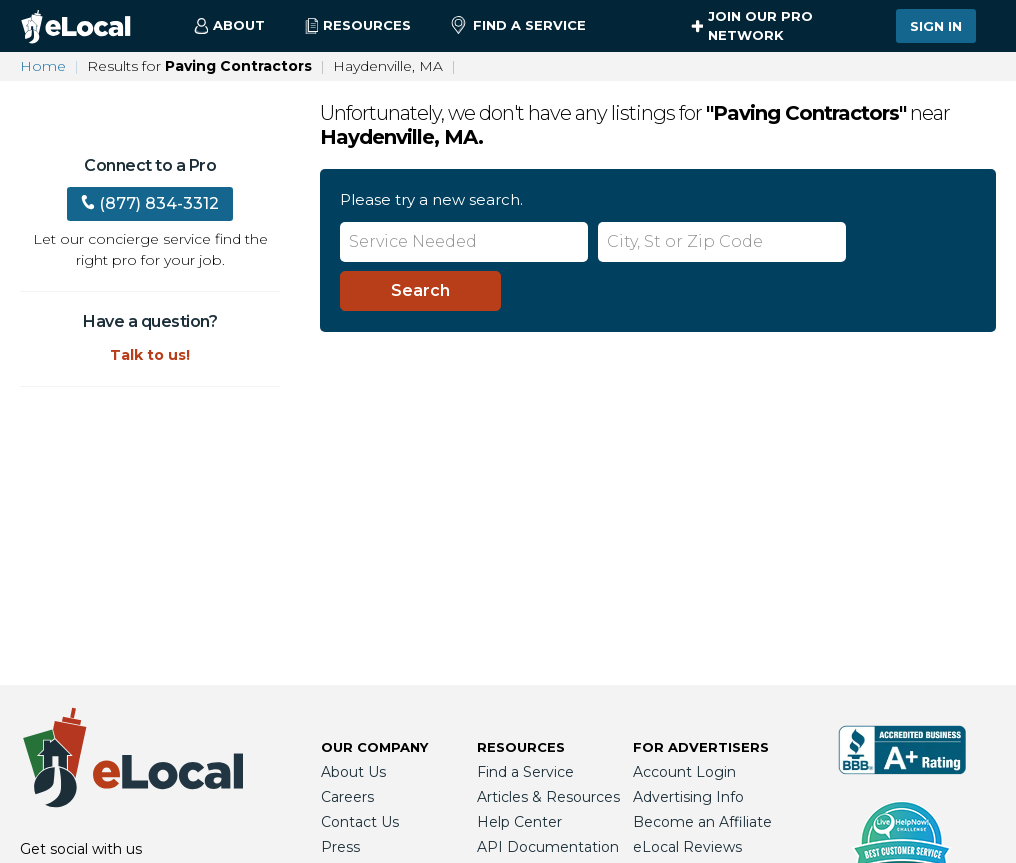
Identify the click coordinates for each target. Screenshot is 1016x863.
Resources (521, 747)
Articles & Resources (548, 797)
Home (43, 66)
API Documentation (548, 847)
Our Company (374, 747)
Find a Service (518, 26)
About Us (353, 772)
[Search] (420, 291)
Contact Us (360, 822)
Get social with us (81, 849)
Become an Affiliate (702, 822)
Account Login (684, 772)
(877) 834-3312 (150, 203)
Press (340, 847)
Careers (347, 797)
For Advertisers (701, 747)
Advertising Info (688, 797)
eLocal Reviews (687, 847)
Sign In (936, 26)
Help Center (519, 822)
